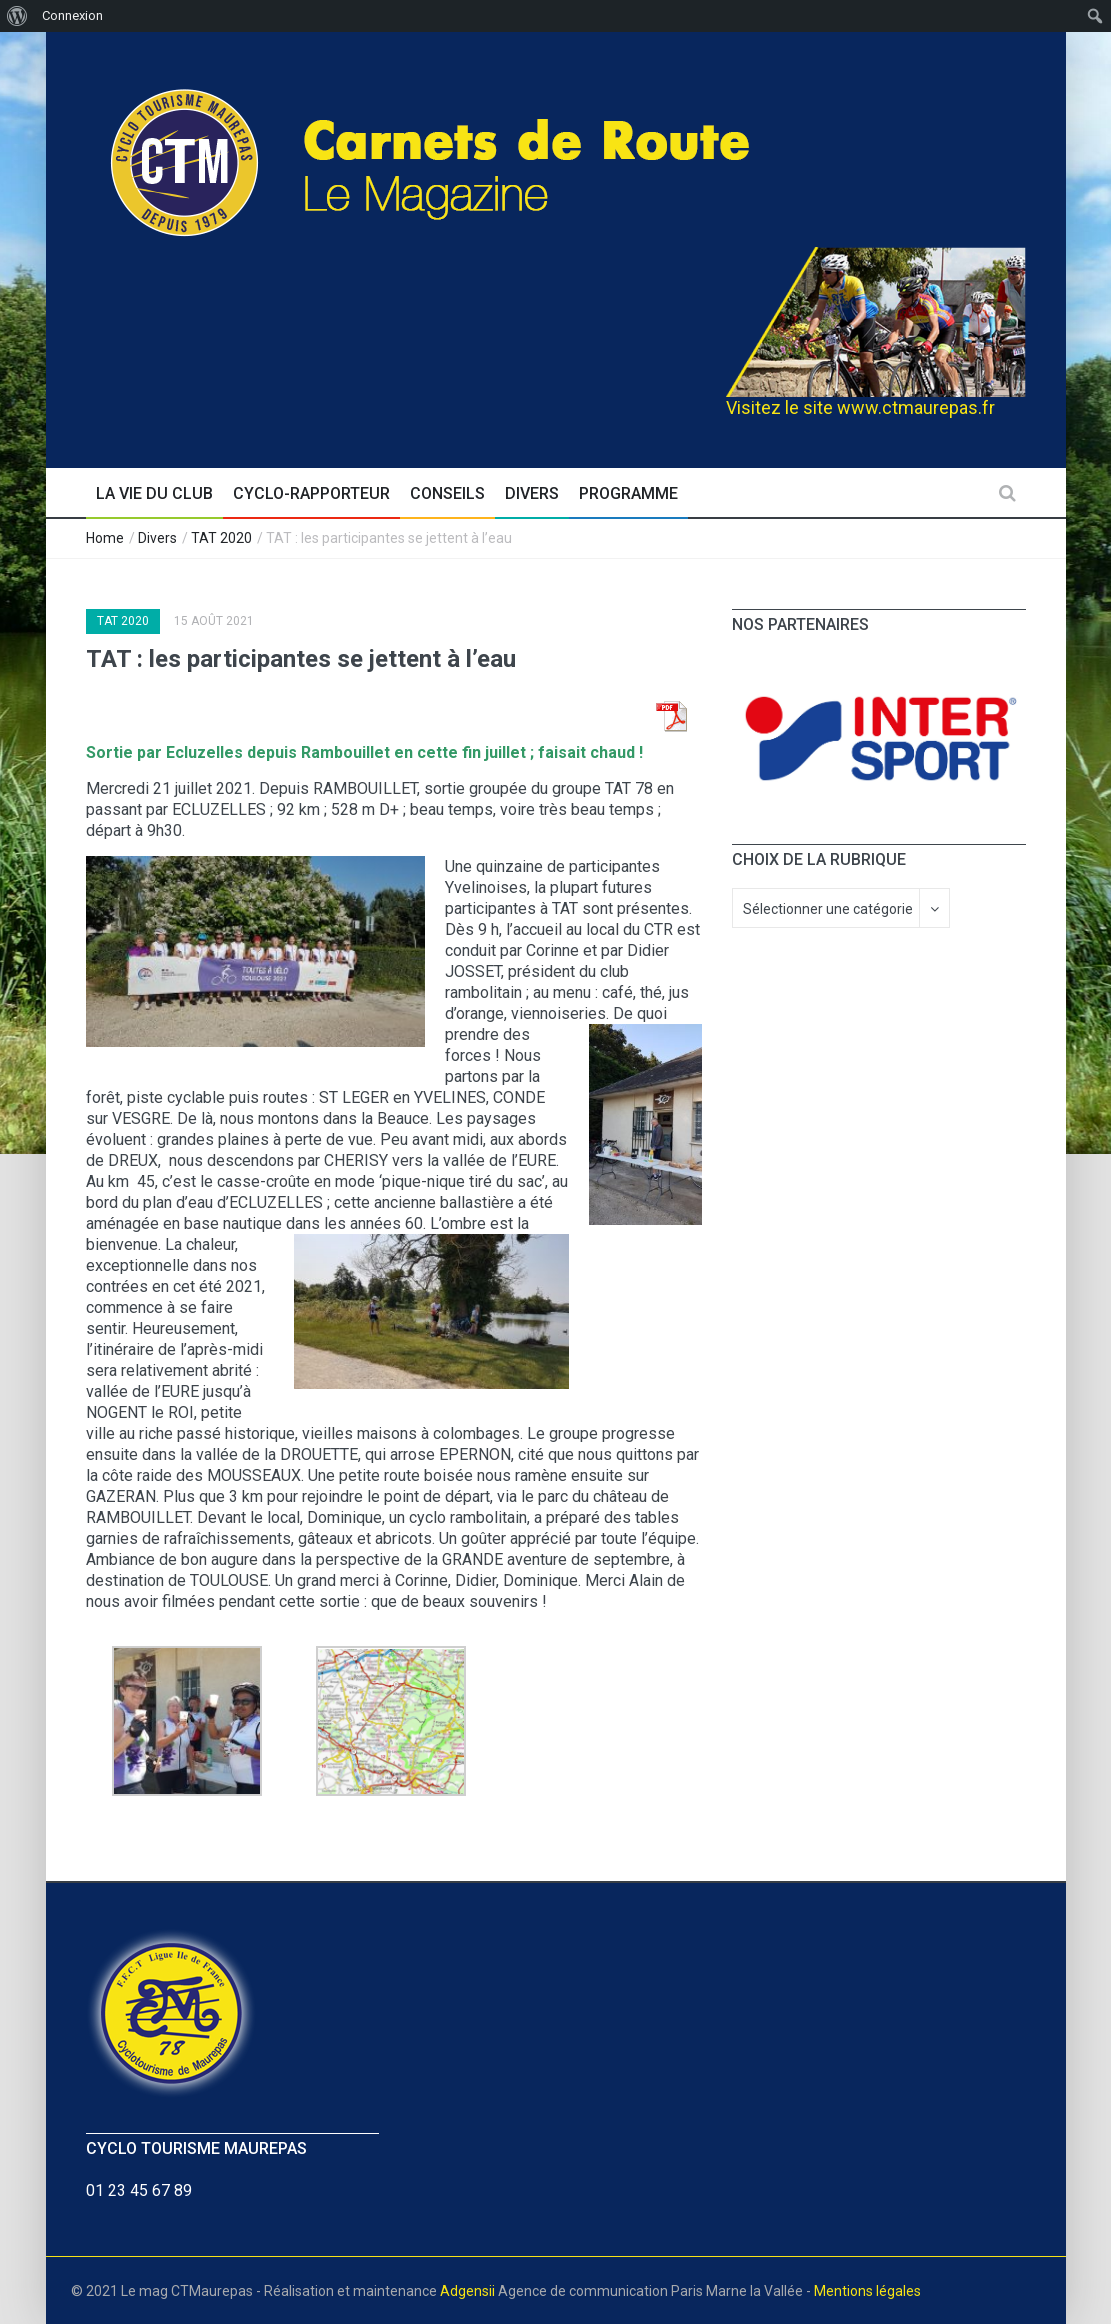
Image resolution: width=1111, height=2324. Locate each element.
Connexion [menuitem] (72, 15)
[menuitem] (17, 16)
